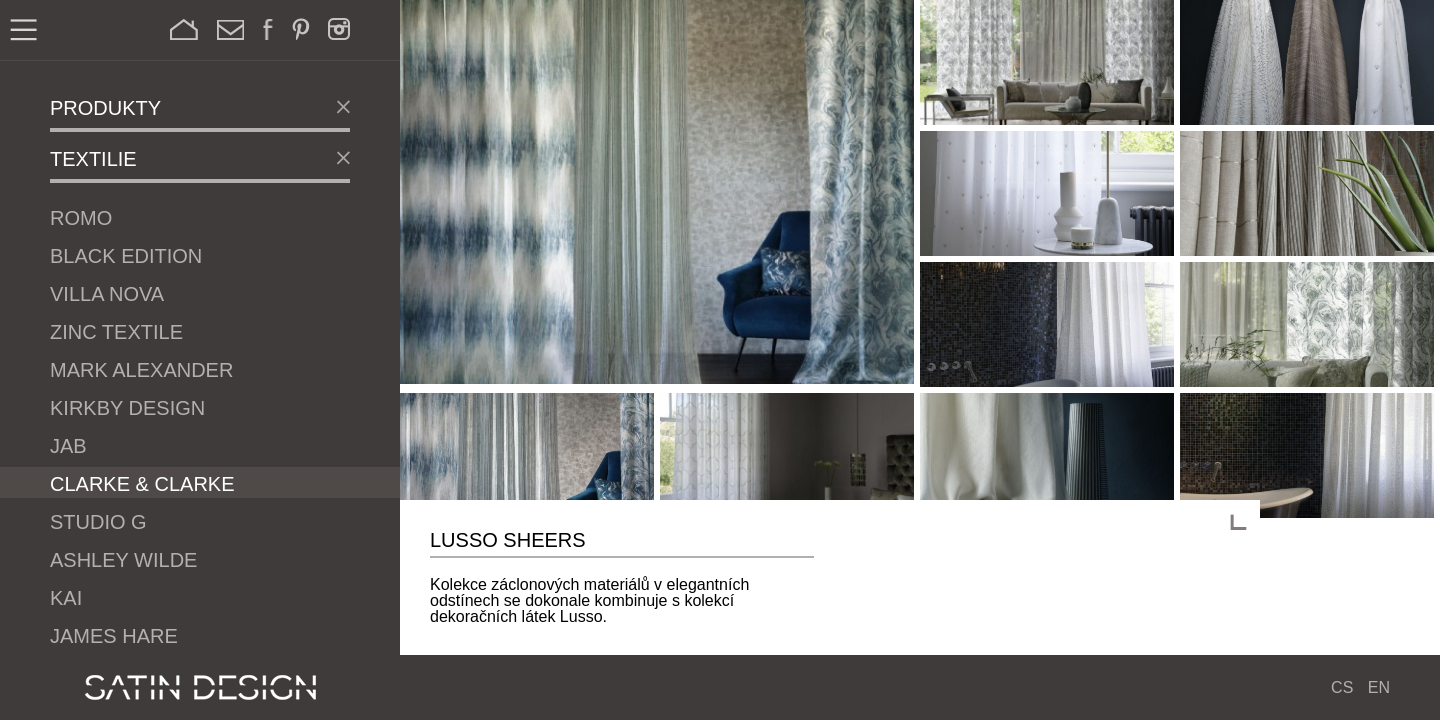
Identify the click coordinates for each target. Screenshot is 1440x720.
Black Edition (126, 256)
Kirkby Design (127, 408)
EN (1379, 687)
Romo (81, 218)
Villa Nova (107, 294)
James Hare (114, 636)
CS (1342, 687)
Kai (66, 598)
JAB (68, 446)
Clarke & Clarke (142, 484)
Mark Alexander (141, 370)
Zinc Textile (116, 332)
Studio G (98, 522)
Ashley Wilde (123, 560)
